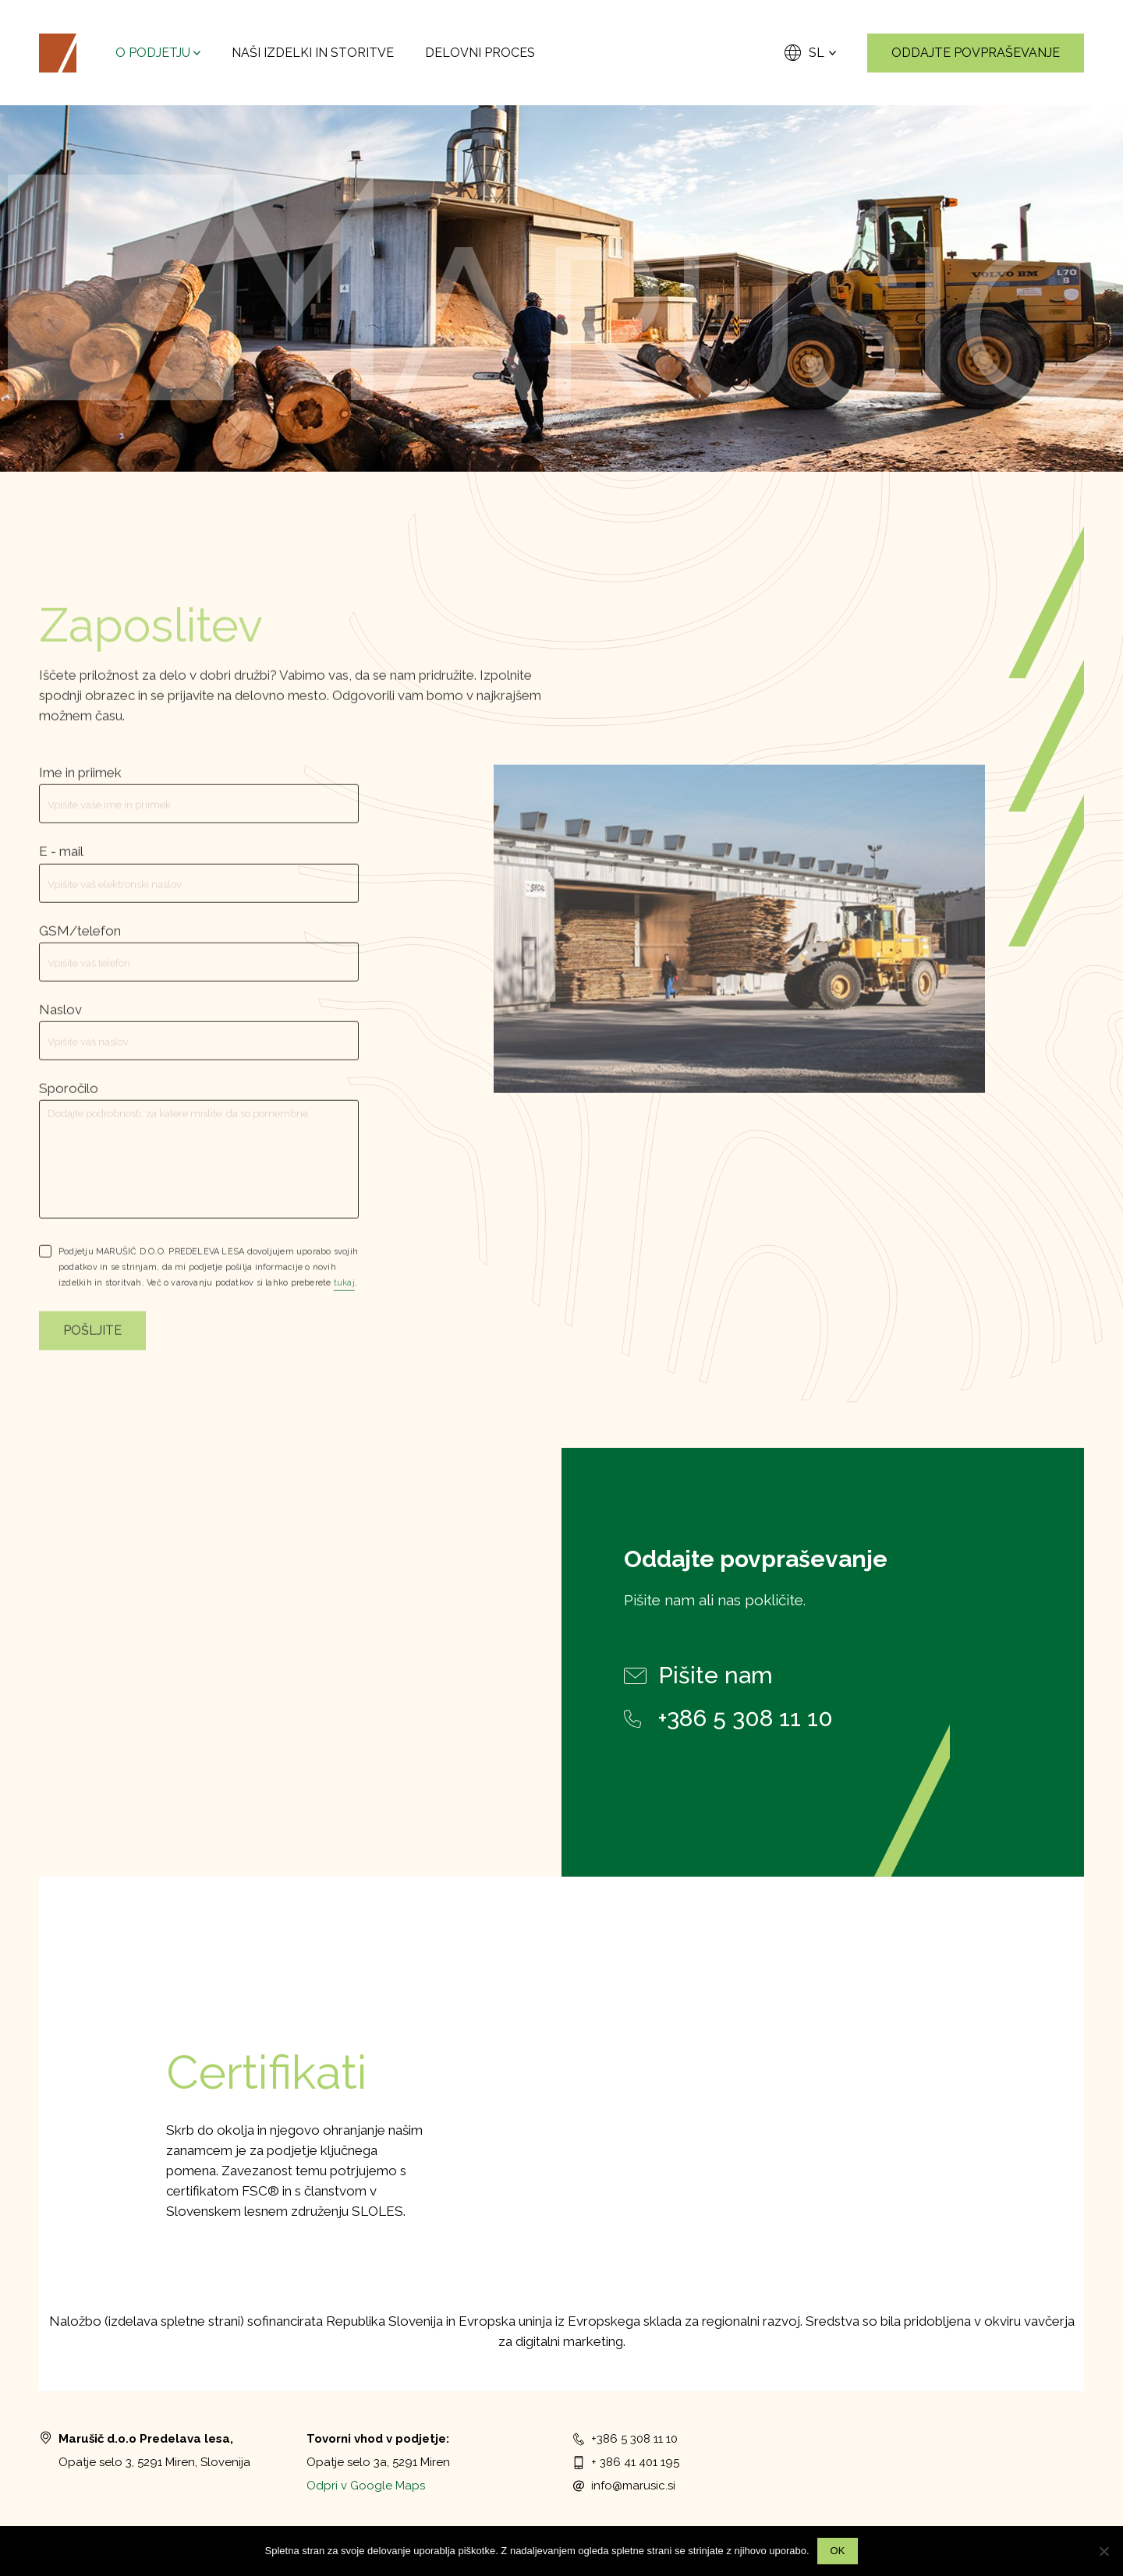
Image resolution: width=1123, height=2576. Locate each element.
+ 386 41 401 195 (626, 2462)
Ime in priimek (80, 788)
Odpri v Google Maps (365, 2486)
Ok (838, 2551)
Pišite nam (698, 1676)
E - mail (61, 868)
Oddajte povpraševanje (975, 52)
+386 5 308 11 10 (729, 1718)
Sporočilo (68, 1104)
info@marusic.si (624, 2486)
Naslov (60, 1025)
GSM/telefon (80, 946)
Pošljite (92, 1346)
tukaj (344, 1299)
